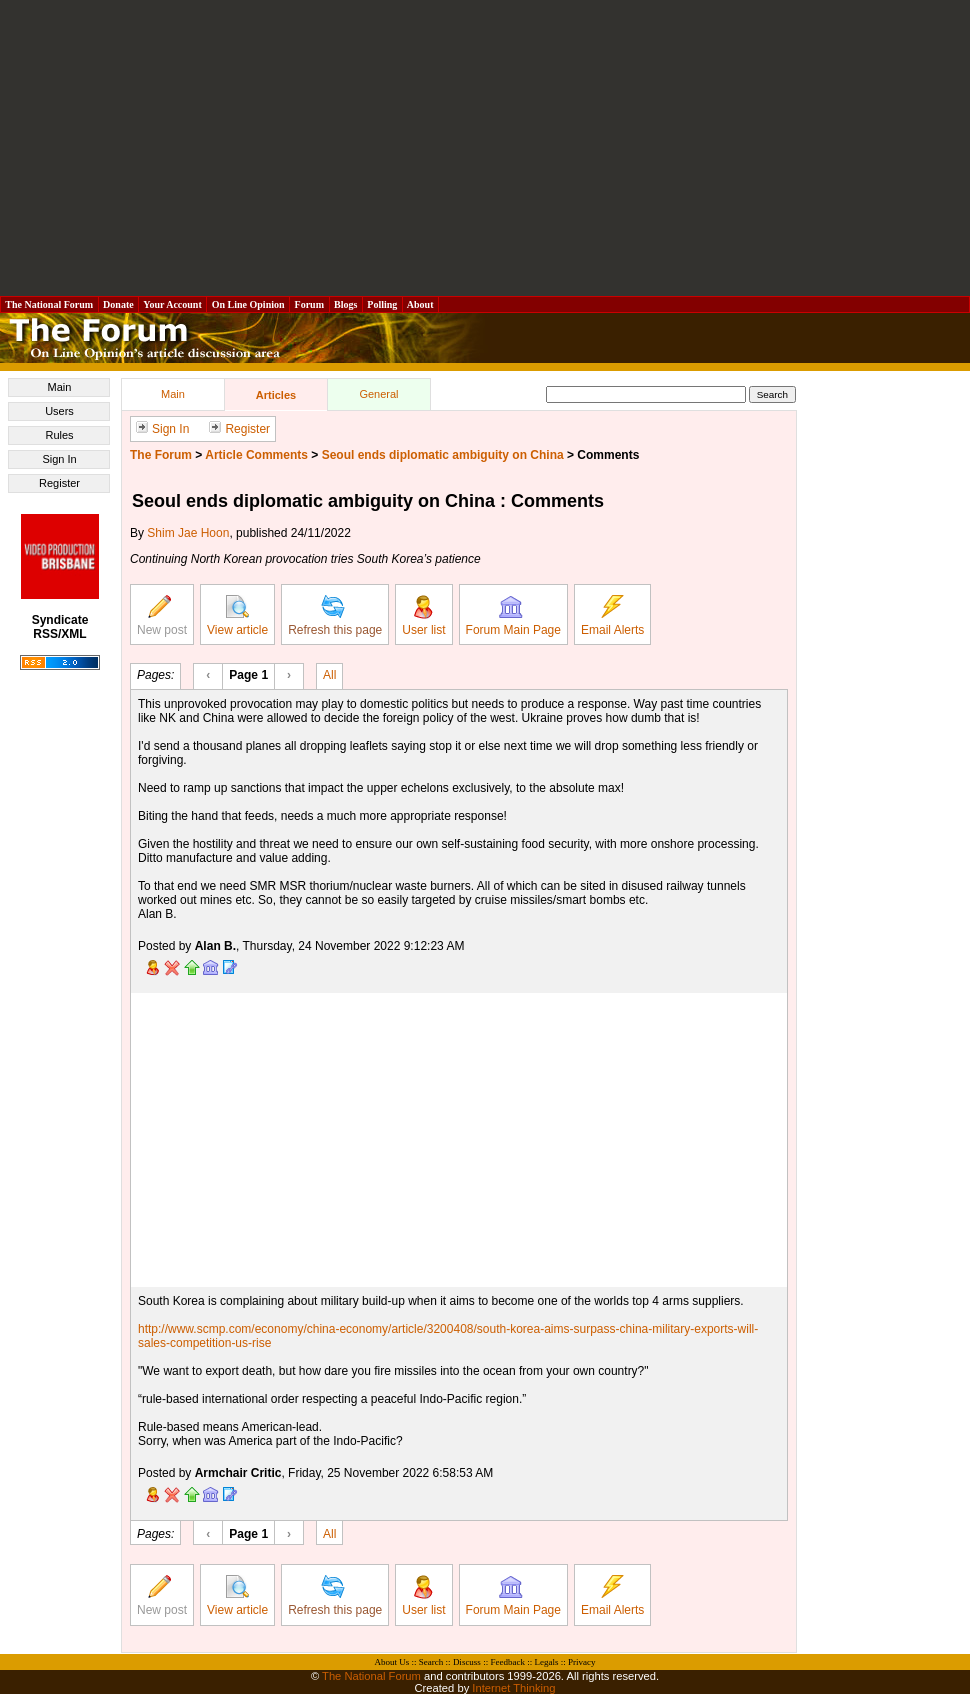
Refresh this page (335, 616)
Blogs (346, 304)
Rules (59, 435)
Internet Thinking (513, 1688)
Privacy (582, 1662)
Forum (309, 304)
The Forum (161, 455)
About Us (392, 1662)
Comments (608, 455)
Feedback (507, 1662)
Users (59, 411)
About (420, 304)
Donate (119, 304)
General (378, 394)
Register (59, 483)
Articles (276, 395)
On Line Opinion (248, 304)
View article (237, 616)
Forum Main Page (513, 616)
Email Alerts (612, 616)
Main (60, 387)
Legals (546, 1662)
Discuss (467, 1662)
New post (162, 616)
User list (423, 616)
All (329, 674)
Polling (382, 304)
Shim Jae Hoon (188, 533)
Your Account (172, 304)
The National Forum (49, 304)
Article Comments (256, 455)
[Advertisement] (485, 148)
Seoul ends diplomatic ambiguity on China (443, 455)
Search (431, 1662)
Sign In (59, 459)
